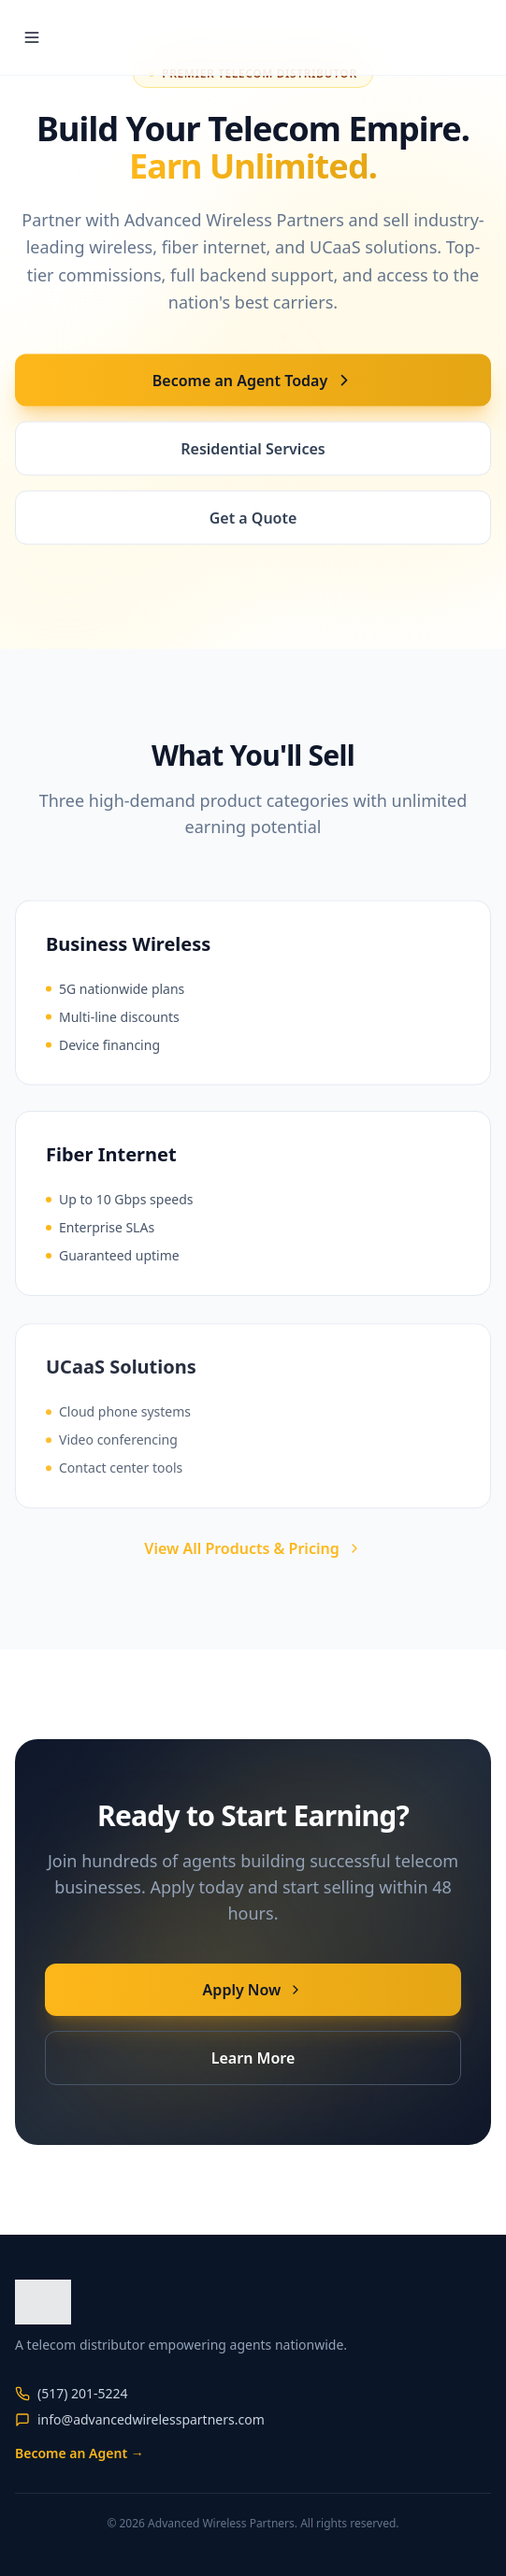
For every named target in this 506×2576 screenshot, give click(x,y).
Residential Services (253, 450)
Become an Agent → (79, 2453)
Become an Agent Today (253, 382)
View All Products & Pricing (252, 1548)
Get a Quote (253, 520)
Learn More (253, 2058)
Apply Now (253, 1989)
